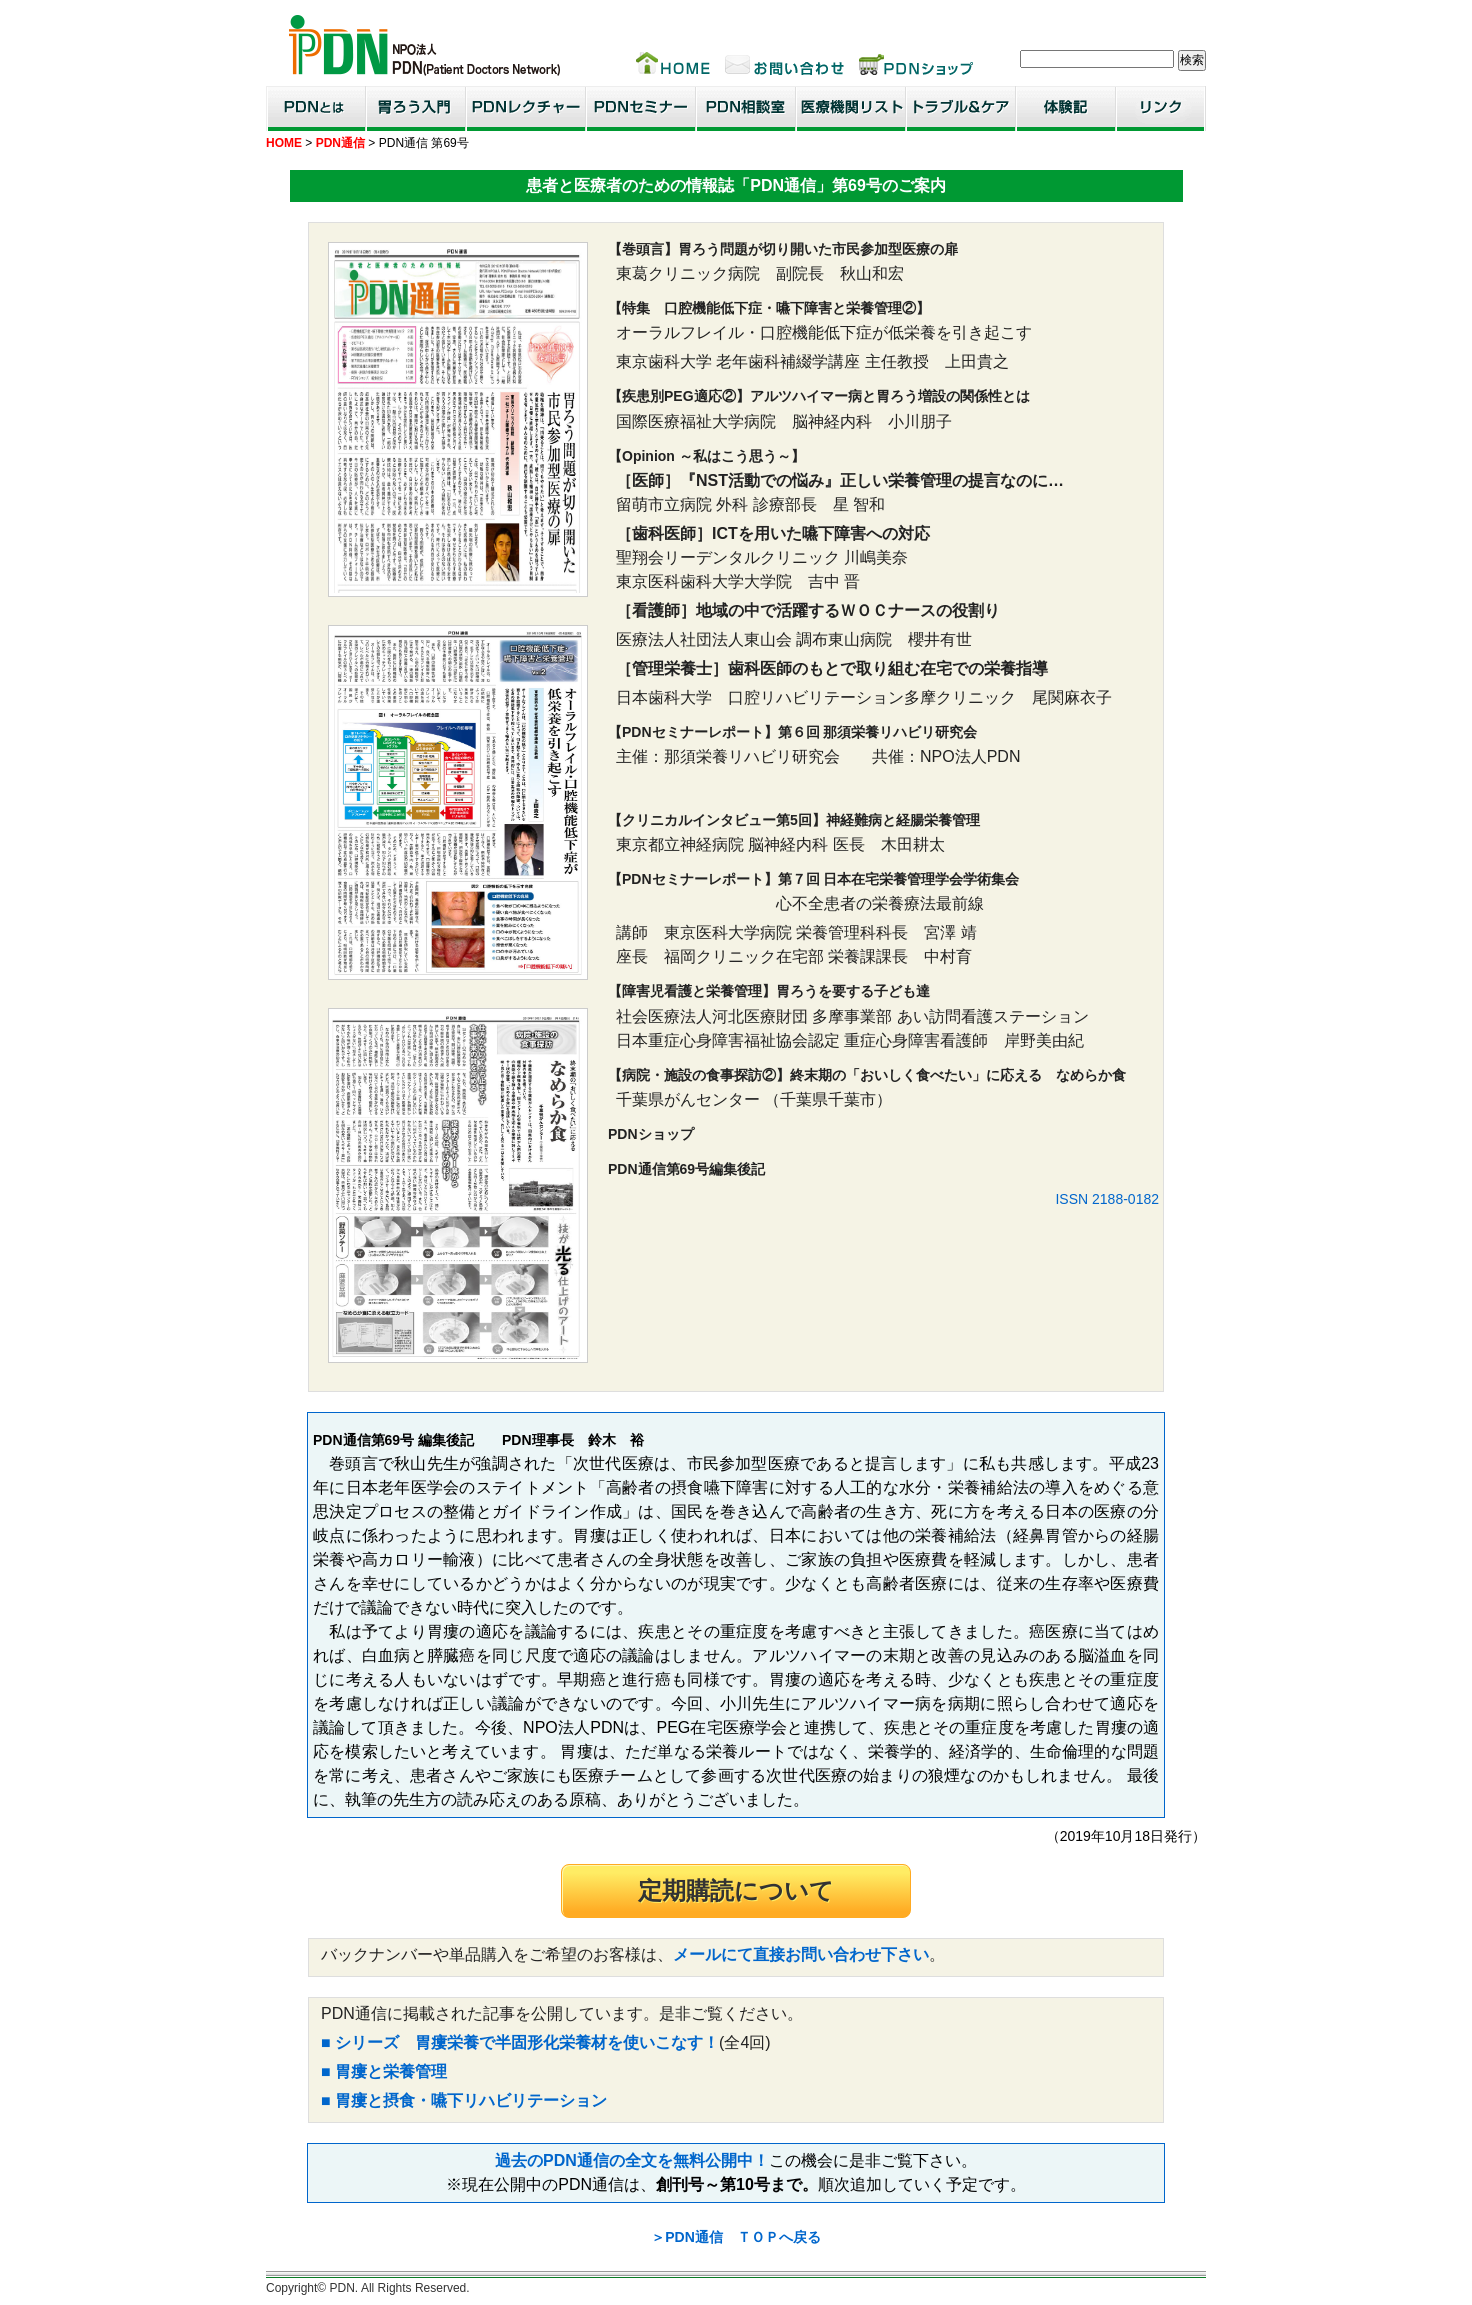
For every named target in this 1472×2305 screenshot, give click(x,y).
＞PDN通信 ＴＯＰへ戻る (736, 2237)
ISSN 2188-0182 (1107, 1199)
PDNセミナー (641, 108)
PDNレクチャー (526, 108)
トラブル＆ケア (961, 108)
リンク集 (1161, 108)
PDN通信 (340, 143)
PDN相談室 (746, 108)
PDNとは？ (316, 108)
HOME (284, 143)
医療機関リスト (851, 108)
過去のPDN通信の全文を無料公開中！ (632, 2160)
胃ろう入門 (416, 108)
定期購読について (736, 1890)
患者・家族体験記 (1066, 108)
